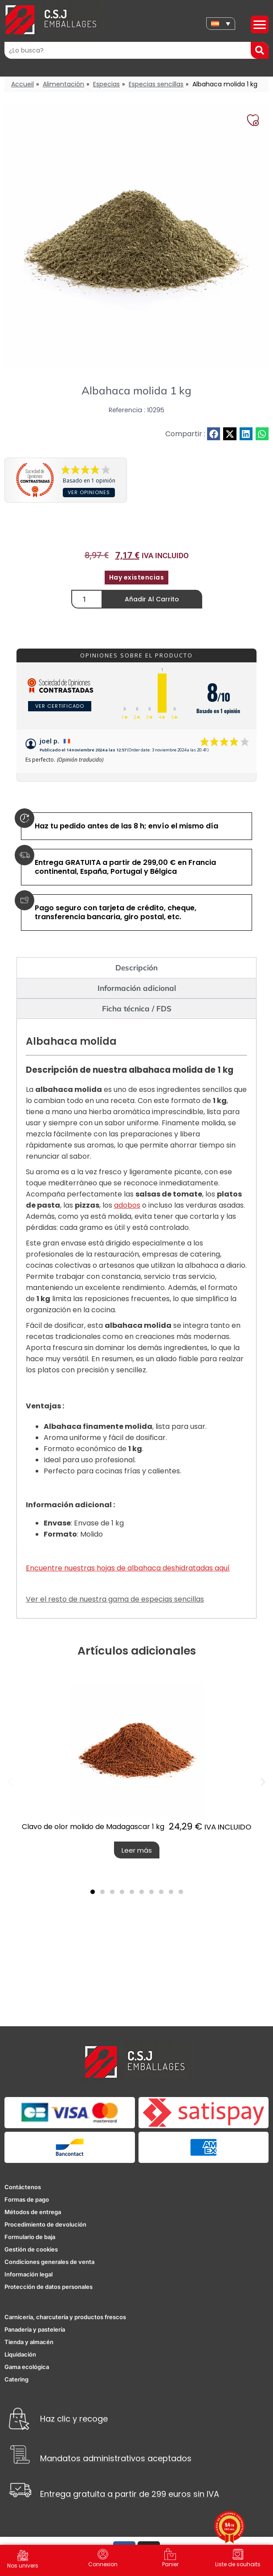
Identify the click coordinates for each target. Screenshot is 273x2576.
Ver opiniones (89, 492)
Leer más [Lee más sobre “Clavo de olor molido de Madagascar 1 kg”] (137, 1858)
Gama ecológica (26, 2374)
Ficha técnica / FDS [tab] (136, 1016)
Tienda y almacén (28, 2349)
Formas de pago (26, 2207)
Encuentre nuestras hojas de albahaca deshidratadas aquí (128, 1576)
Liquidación (20, 2362)
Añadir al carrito (152, 599)
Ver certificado (59, 706)
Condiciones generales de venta (49, 2269)
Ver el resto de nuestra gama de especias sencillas (115, 1607)
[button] (213, 433)
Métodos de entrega (32, 2219)
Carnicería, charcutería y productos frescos (65, 2325)
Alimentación (63, 84)
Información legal (28, 2282)
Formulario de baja (29, 2244)
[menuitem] (220, 23)
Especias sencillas (156, 84)
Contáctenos (22, 2195)
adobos (127, 1213)
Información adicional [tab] (137, 996)
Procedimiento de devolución (45, 2232)
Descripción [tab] (136, 975)
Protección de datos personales (48, 2294)
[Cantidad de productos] (86, 599)
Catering (16, 2387)
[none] (220, 23)
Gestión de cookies (31, 2257)
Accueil (22, 84)
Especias (106, 84)
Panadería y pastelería (34, 2337)
